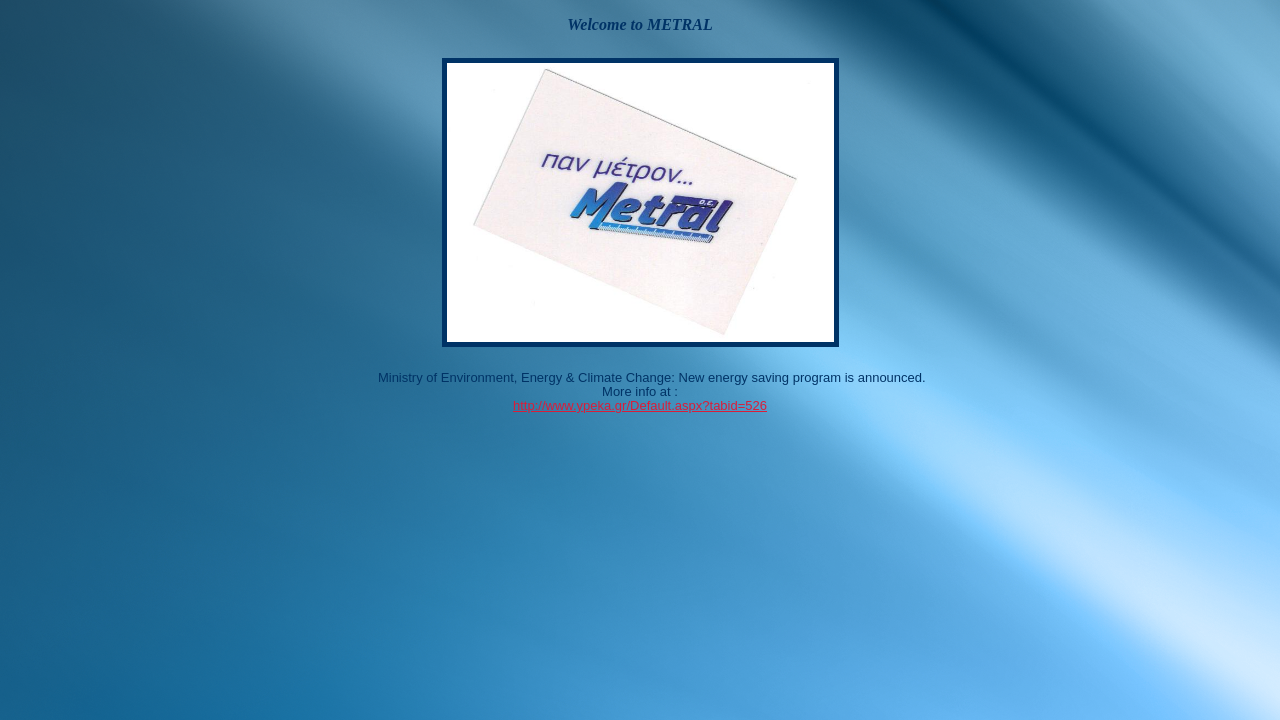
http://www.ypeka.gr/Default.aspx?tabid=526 (640, 405)
